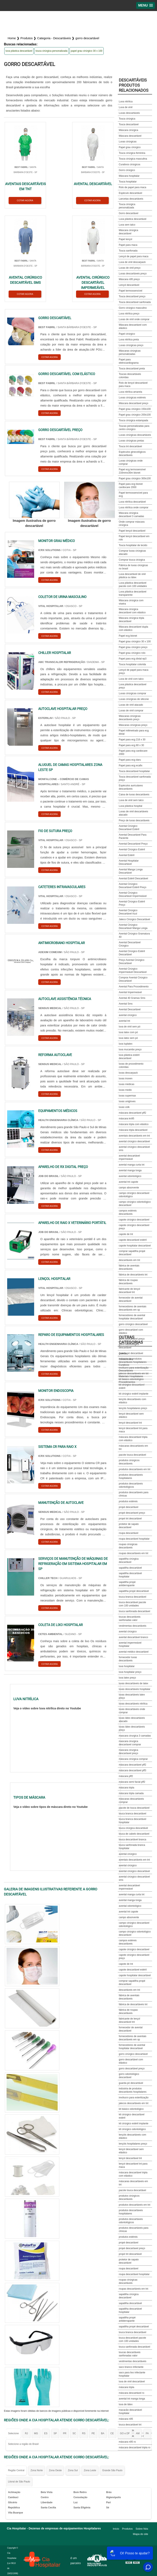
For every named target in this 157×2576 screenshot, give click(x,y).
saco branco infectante (131, 2367)
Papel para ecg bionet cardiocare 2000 (131, 486)
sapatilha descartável (130, 1567)
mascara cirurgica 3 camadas (135, 1735)
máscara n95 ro (127, 2441)
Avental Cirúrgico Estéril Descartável (132, 953)
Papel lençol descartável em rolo (134, 538)
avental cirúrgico (128, 1015)
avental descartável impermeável (129, 1157)
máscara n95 (126, 2418)
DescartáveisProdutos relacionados (133, 85)
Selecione (13, 2433)
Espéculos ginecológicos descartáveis (132, 453)
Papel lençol (125, 239)
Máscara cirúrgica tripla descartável (131, 620)
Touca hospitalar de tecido (133, 545)
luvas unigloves (127, 1101)
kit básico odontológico (131, 2109)
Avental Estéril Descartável (133, 878)
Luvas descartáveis (129, 113)
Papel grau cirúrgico (130, 147)
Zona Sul (73, 2470)
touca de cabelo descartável (134, 1833)
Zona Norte (36, 2470)
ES (45, 2433)
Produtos (127, 2528)
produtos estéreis (128, 1501)
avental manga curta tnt (131, 1164)
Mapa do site (140, 2534)
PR (64, 2433)
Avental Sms (125, 1003)
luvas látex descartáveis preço (132, 1728)
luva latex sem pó (128, 1038)
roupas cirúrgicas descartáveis (128, 1546)
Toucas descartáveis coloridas (130, 376)
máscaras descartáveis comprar (131, 1800)
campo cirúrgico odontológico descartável (135, 1203)
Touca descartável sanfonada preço (135, 778)
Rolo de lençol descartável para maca (133, 384)
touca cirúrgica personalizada (51, 50)
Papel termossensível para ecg (133, 494)
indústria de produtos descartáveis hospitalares (132, 2090)
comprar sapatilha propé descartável (132, 1253)
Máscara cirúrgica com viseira (131, 602)
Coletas (123, 1353)
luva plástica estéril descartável (129, 1057)
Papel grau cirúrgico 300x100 (135, 478)
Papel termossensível (130, 290)
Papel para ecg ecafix (130, 765)
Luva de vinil (125, 107)
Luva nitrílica (125, 101)
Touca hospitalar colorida (132, 664)
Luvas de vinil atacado (131, 704)
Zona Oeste (55, 2470)
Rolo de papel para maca (132, 187)
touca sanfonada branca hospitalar (132, 1847)
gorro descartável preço (132, 2068)
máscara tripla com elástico (133, 1124)
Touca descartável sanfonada (135, 302)
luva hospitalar (127, 1666)
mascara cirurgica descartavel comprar (130, 1743)
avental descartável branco (133, 1637)
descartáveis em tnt (129, 1260)
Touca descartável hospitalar (134, 771)
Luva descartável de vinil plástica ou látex (132, 576)
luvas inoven (125, 1078)
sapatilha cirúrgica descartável (129, 1560)
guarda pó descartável (131, 2083)
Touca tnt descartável (130, 446)
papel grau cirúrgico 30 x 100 (86, 50)
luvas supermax (127, 1095)
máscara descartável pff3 (132, 1770)
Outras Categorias (131, 1340)
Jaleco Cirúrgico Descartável (134, 919)
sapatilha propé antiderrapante (127, 1584)
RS (83, 2433)
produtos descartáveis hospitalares (131, 1476)
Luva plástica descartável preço (132, 686)
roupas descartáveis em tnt (133, 1553)
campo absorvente (129, 1187)
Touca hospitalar (128, 181)
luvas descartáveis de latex (133, 1683)
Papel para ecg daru (130, 759)
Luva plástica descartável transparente (132, 593)
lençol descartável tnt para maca (133, 1430)
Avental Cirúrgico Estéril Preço (132, 903)
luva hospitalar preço (130, 1672)
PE (93, 2433)
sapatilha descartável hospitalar (130, 1575)
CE (112, 2433)
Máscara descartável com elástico (133, 326)
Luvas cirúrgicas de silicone (134, 699)
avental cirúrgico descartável (134, 1141)
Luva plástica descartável (132, 219)
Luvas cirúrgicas (128, 141)
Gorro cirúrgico (127, 170)
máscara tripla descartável (133, 1130)
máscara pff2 (126, 1776)
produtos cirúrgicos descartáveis (129, 1462)
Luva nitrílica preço (129, 313)
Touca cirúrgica (127, 118)
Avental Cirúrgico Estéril (132, 849)
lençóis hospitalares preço (133, 1408)
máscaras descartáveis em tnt (133, 1447)
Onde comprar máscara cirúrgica (132, 523)
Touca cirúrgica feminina (132, 153)
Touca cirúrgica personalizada (127, 206)
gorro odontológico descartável (129, 2076)
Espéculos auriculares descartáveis (131, 787)
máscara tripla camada (131, 1793)
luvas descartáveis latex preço (132, 1696)
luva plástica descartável (19, 50)
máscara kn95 (126, 1118)
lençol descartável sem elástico (131, 1415)
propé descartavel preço (132, 1512)
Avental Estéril (126, 855)
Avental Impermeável (130, 992)
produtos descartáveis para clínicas (133, 1494)
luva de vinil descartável (132, 2381)
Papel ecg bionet (128, 635)
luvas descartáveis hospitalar (134, 1689)
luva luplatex (125, 1043)
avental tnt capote (128, 1181)
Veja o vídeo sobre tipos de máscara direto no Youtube (50, 1806)
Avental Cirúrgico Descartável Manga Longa (133, 926)
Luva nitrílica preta (129, 339)
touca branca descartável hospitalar (132, 1821)
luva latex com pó (128, 1032)
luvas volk (124, 1107)
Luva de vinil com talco (131, 678)
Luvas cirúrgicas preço (131, 345)
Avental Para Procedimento (134, 986)
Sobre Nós (142, 2528)
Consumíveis (126, 1359)
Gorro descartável (128, 213)
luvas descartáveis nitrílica (133, 1703)
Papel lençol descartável (132, 530)
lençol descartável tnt (130, 1422)
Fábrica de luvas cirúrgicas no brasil (133, 567)
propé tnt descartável (130, 1518)
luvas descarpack (128, 1072)
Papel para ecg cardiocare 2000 (133, 752)
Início (116, 2528)
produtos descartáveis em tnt (134, 1469)
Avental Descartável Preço (133, 843)
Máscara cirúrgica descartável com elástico (132, 611)
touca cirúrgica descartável (133, 1828)
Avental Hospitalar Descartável (129, 862)
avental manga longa (130, 1170)
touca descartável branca (132, 1839)
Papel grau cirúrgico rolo (132, 653)
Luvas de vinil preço (129, 267)
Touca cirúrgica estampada (133, 420)
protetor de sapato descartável (129, 1526)
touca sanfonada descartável (134, 1611)
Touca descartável (129, 124)
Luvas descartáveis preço (133, 273)
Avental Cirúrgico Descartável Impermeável (133, 894)
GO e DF (125, 2433)
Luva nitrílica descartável (132, 501)
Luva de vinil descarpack (132, 262)
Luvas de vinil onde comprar (134, 319)
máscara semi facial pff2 (132, 1781)
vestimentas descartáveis (132, 1625)
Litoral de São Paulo (19, 2481)
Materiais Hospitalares (131, 1376)
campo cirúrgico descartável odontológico (134, 1195)
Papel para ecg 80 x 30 (131, 745)
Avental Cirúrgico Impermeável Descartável (133, 970)
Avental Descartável (130, 1009)
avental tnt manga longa (132, 2398)
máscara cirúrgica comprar (133, 1759)
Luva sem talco (127, 224)
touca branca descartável (132, 1596)
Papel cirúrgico (127, 333)
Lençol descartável (129, 285)
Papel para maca (128, 245)
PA (147, 2433)
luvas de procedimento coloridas (131, 1065)
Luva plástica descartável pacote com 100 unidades (133, 584)
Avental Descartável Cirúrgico (130, 944)
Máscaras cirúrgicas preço (133, 725)
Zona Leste (90, 2470)
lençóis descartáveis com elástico (132, 1401)
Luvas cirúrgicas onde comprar (131, 462)
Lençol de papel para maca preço (133, 671)
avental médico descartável (133, 1651)
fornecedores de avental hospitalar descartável (132, 1317)
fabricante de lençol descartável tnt (129, 1290)
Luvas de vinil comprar (131, 710)
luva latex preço (127, 1677)
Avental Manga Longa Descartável (131, 871)
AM (138, 2433)
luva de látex (125, 2404)
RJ (26, 2433)
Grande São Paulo (112, 2470)
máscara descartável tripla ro (134, 2447)
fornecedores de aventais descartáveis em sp (132, 1308)
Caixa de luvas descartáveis (134, 794)
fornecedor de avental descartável (130, 1299)
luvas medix (125, 1090)
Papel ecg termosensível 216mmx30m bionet (132, 471)
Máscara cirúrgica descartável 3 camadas (131, 515)
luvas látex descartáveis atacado (132, 1720)
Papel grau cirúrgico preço (133, 647)
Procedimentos (127, 1382)
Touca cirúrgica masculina (133, 158)
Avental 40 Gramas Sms (132, 998)
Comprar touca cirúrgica (132, 559)
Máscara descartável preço (133, 403)
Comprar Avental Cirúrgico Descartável (133, 979)
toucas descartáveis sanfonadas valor (129, 1618)
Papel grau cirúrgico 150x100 (135, 409)
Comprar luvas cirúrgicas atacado (132, 552)
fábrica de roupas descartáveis (128, 1282)
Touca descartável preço (132, 296)
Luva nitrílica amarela (130, 391)
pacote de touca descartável (134, 1807)
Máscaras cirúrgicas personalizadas (130, 352)
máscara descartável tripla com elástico (133, 1439)
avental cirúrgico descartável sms (134, 1149)
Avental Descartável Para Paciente (132, 836)
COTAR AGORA (25, 200)
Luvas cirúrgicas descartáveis (135, 435)
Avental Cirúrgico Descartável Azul (128, 912)
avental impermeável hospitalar (130, 1644)
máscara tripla (126, 1787)
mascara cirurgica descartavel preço (128, 1752)
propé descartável (128, 1507)
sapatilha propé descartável (134, 1591)
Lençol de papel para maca (133, 256)
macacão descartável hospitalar (130, 2411)
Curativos (124, 1364)
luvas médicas (126, 1084)
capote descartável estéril (133, 1239)
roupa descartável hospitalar (134, 1538)
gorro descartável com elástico (131, 2061)
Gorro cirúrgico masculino (133, 307)
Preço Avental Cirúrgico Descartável (131, 962)
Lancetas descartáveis (131, 198)
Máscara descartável (130, 135)
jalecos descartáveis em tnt (133, 2103)
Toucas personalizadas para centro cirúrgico (134, 428)
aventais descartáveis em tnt (134, 1135)
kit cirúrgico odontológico (132, 2129)
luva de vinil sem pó (129, 1026)
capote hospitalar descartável (135, 1245)
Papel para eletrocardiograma (129, 361)
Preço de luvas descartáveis (134, 820)
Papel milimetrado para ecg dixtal (134, 732)
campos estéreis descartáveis (128, 1212)
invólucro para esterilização (133, 2097)
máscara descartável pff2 (132, 1112)
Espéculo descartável (130, 193)
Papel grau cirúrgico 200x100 (135, 414)
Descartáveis (126, 1370)
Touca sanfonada (128, 250)
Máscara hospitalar (129, 175)
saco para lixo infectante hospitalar (132, 2374)
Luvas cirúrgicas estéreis (132, 397)
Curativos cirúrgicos (129, 164)
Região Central (16, 2470)
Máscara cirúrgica (128, 130)
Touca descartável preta (132, 368)
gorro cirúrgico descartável (133, 1324)
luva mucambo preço (130, 1049)
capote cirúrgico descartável (134, 1219)
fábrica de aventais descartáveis (129, 1267)
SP (55, 2433)
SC (74, 2433)
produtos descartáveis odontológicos (131, 1485)
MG (36, 2433)
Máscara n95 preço (129, 279)
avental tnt (124, 1020)
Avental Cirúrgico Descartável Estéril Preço (132, 886)
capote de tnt (126, 1234)
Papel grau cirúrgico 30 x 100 (135, 641)
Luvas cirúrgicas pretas (131, 440)
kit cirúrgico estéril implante (133, 1393)
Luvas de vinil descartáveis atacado (133, 813)
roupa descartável (128, 1533)
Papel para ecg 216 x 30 (132, 739)
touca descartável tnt (130, 2424)
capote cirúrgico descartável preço (134, 1227)
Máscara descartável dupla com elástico (133, 628)
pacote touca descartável (132, 1454)
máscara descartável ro (131, 2393)
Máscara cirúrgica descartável (128, 232)
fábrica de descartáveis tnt (133, 1274)
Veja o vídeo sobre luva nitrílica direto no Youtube (47, 1708)
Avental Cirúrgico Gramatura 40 (134, 935)
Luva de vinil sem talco (131, 800)
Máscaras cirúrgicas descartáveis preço (130, 718)
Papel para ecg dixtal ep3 (132, 658)
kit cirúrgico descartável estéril (131, 2116)
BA (102, 2433)
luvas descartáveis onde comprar (132, 1711)
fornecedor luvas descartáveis (128, 1659)
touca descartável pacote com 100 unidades (132, 1604)
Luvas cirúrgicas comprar (132, 693)
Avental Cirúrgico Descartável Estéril (129, 828)
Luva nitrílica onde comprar (133, 507)
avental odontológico (130, 1176)
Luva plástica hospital (130, 806)
